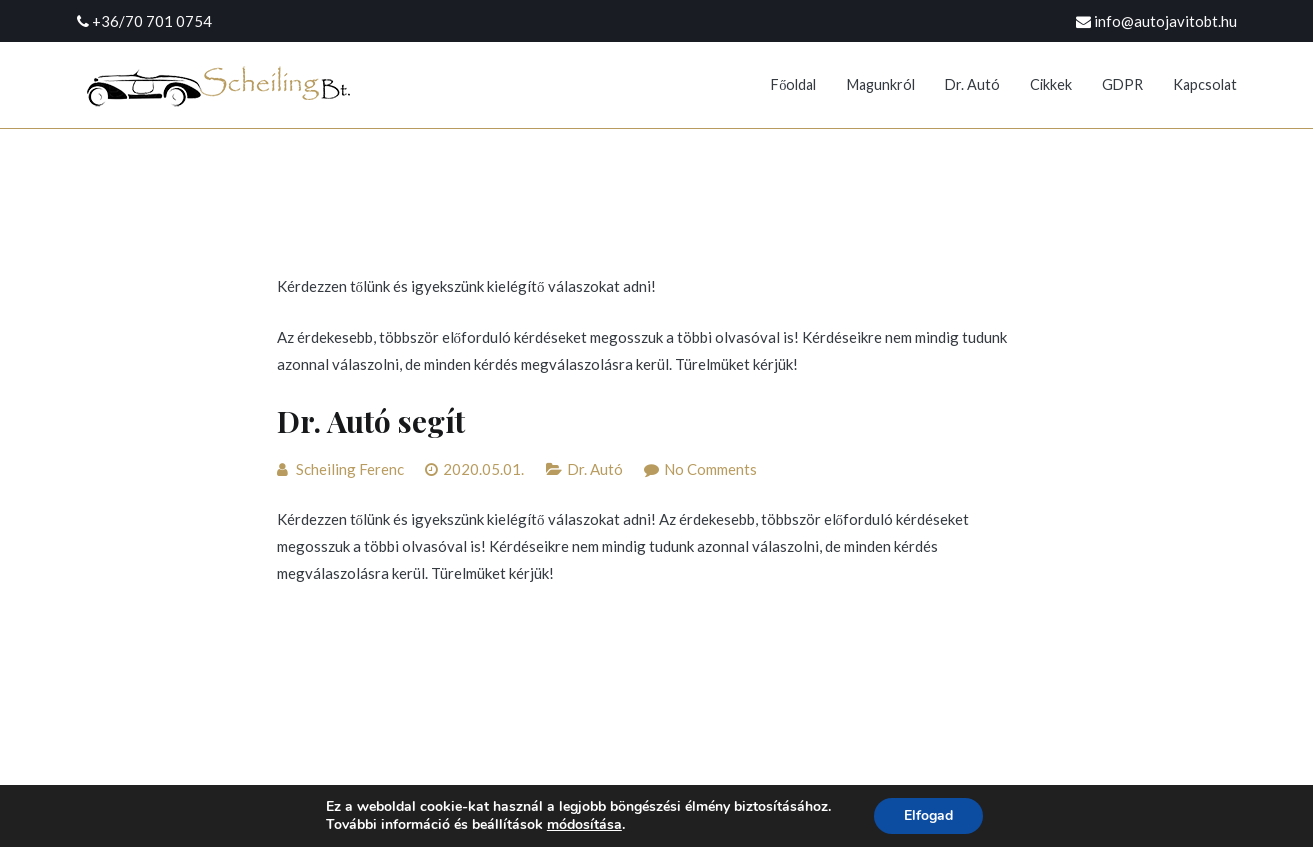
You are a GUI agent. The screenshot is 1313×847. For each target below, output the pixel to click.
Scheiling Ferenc (350, 469)
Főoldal (793, 84)
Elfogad (928, 815)
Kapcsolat (1205, 84)
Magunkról (881, 84)
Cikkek (1051, 84)
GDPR (1122, 84)
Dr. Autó (972, 84)
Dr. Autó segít (371, 421)
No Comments (710, 469)
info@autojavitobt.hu (1165, 21)
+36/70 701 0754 (152, 21)
